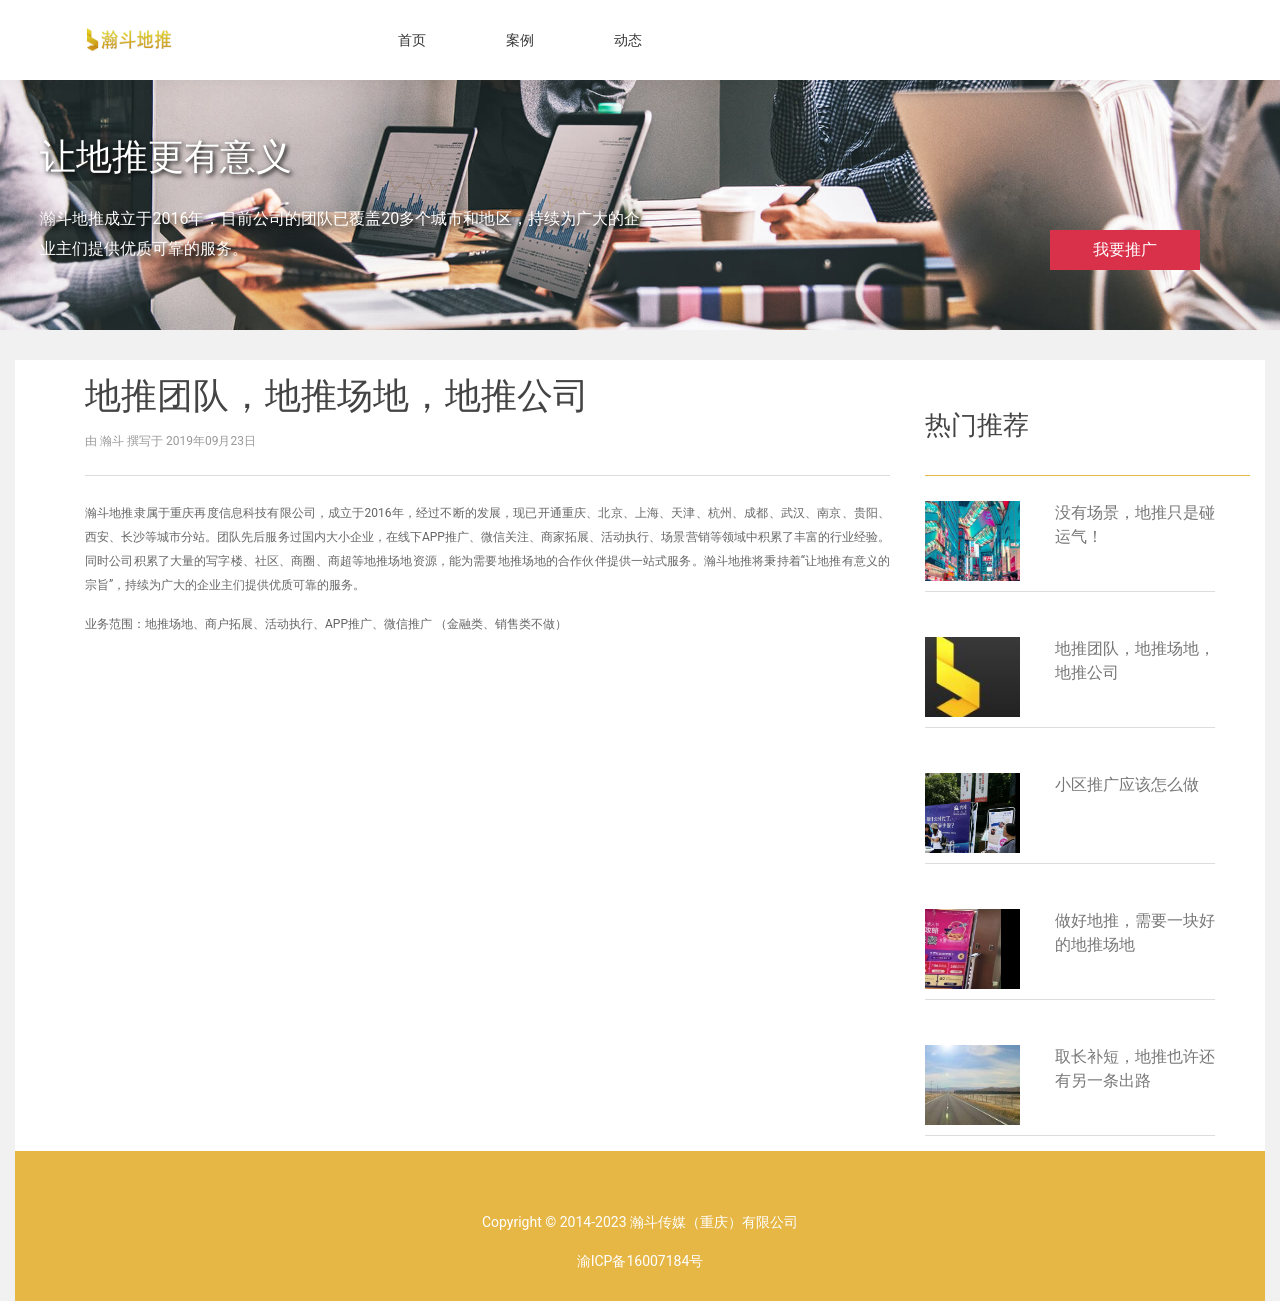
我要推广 (1125, 249)
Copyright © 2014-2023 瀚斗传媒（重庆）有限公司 (640, 1222)
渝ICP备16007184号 (640, 1261)
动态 (628, 40)
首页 (412, 40)
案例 (520, 40)
